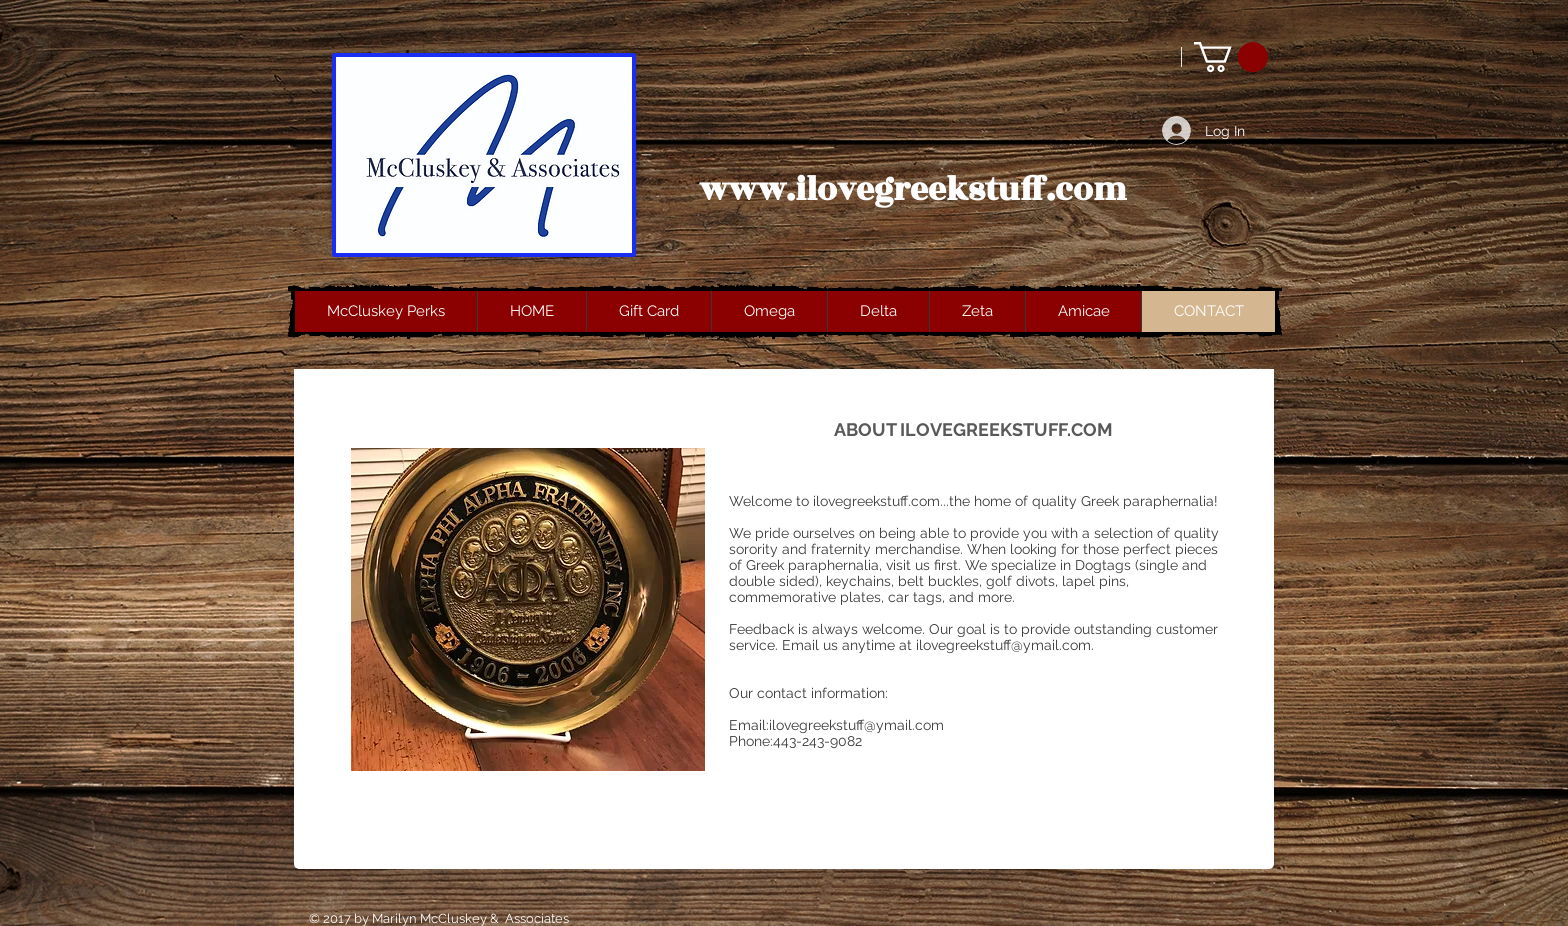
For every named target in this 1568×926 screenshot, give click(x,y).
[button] (1231, 57)
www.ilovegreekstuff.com (913, 190)
